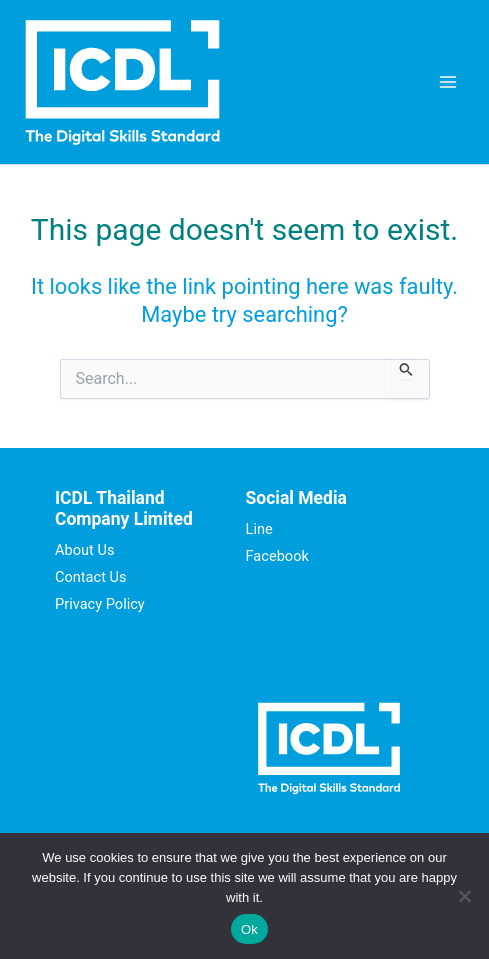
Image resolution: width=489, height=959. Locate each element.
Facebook (277, 556)
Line (259, 529)
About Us (84, 550)
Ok (249, 929)
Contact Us (91, 577)
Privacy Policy (100, 604)
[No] (464, 896)
